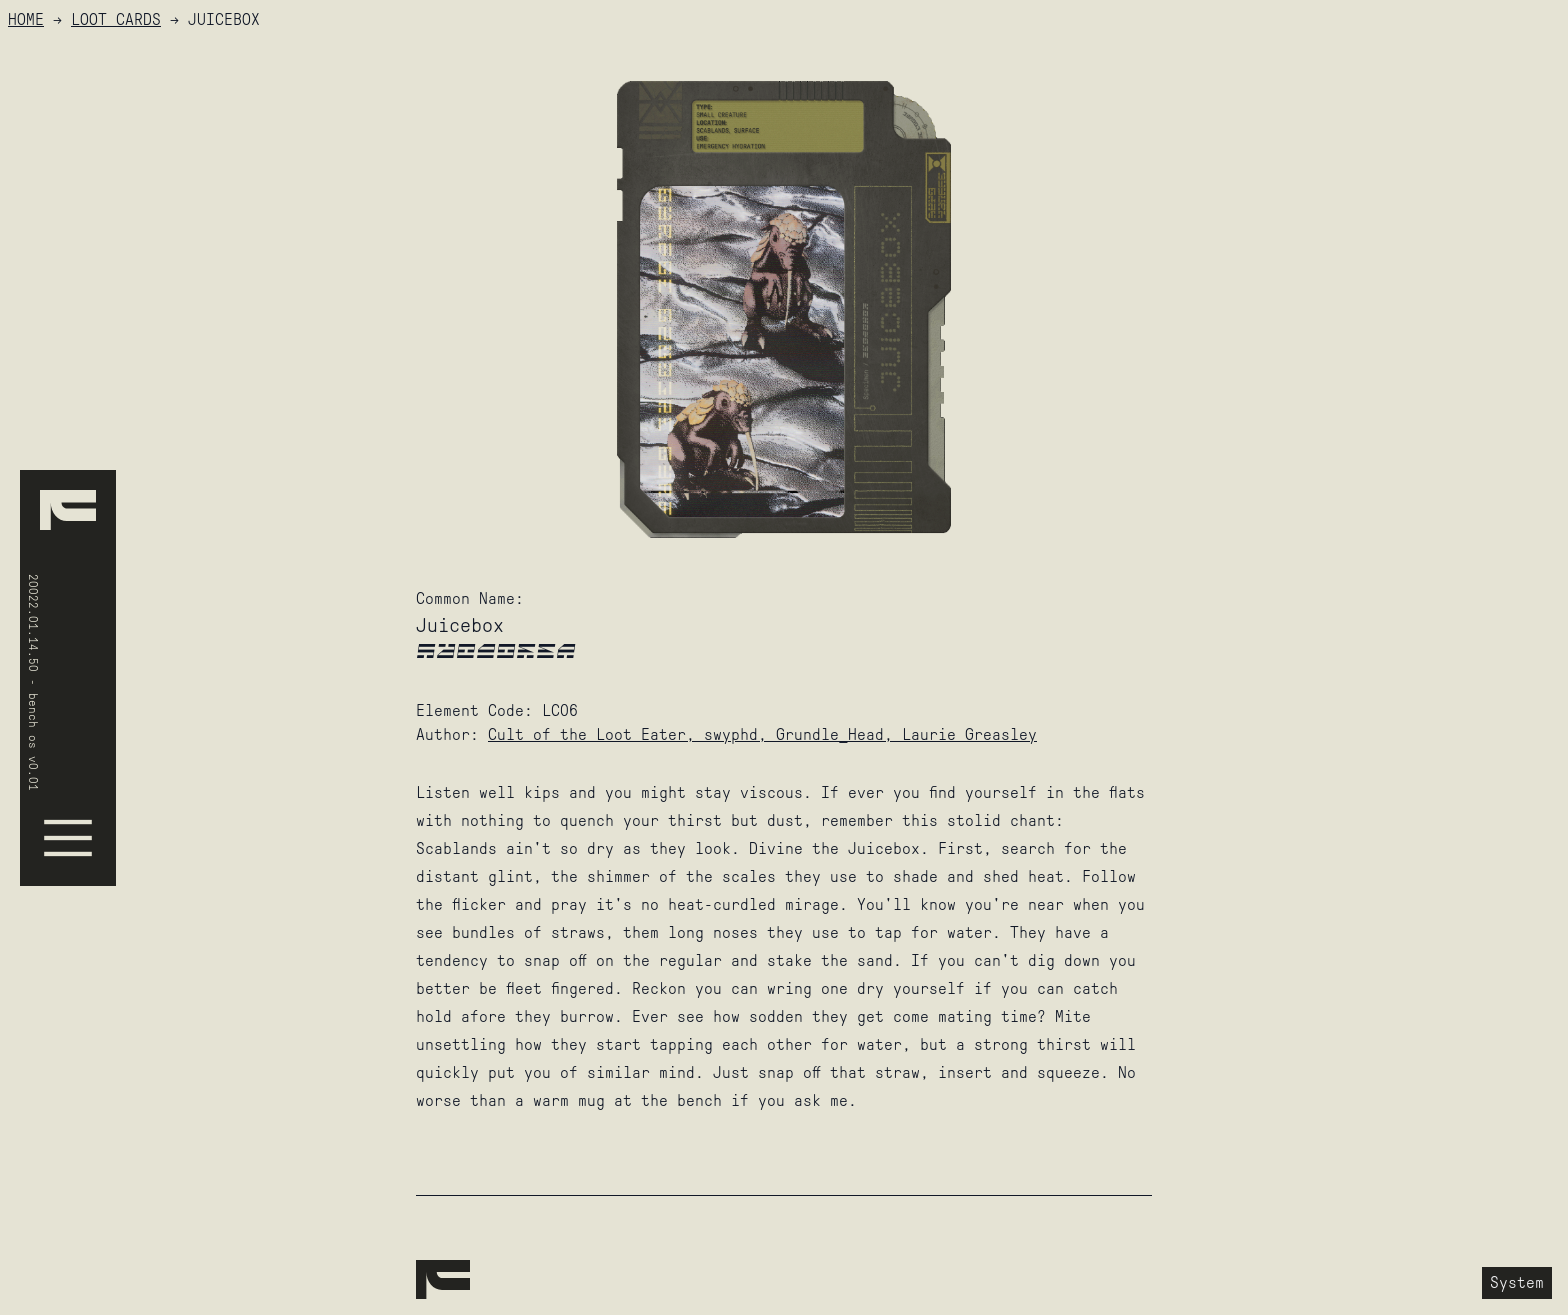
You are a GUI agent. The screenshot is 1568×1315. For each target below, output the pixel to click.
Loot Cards (116, 19)
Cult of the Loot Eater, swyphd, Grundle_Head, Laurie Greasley (762, 734)
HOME (26, 19)
